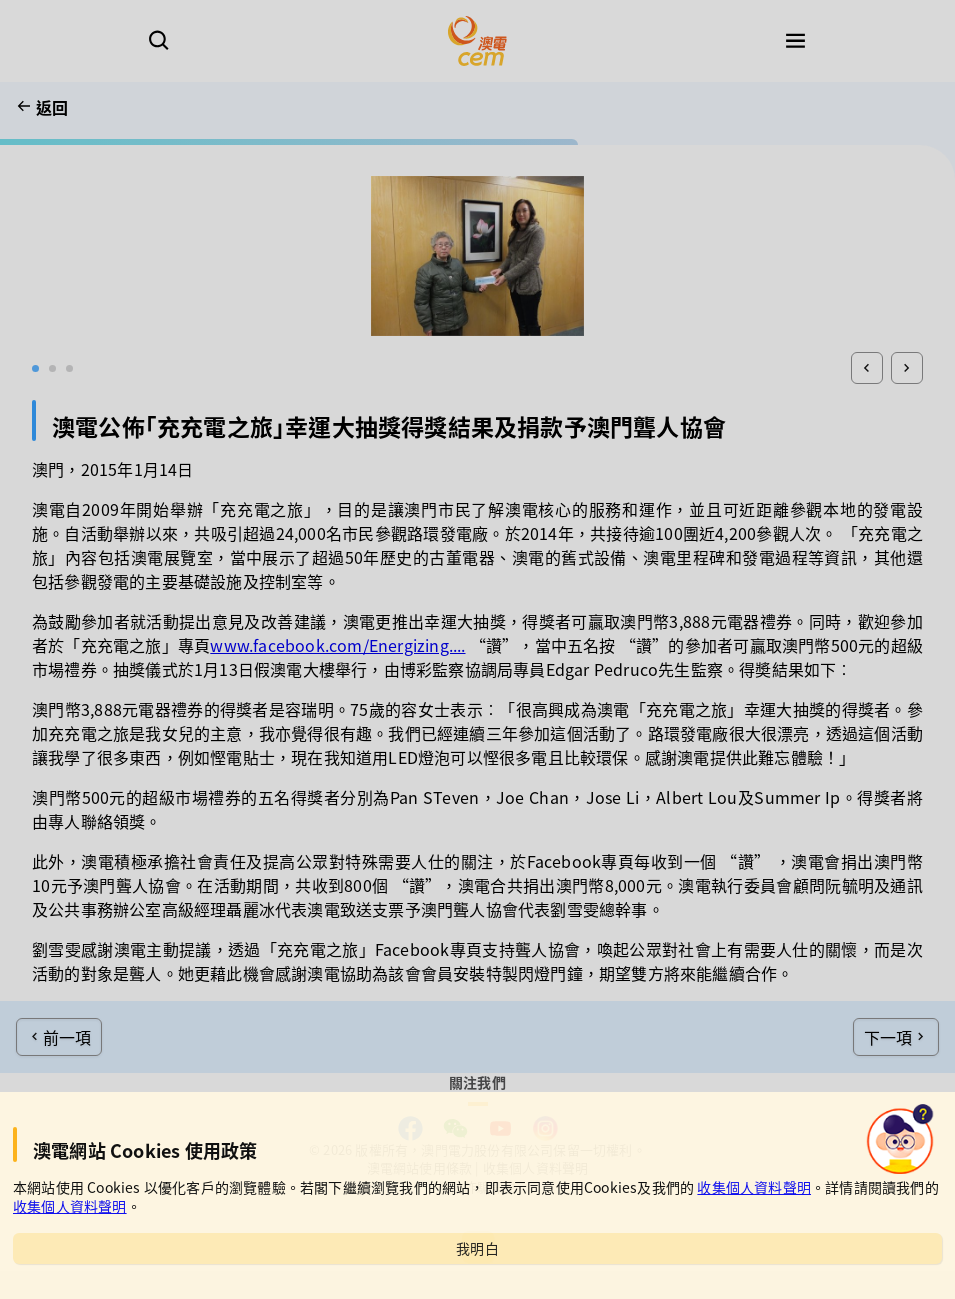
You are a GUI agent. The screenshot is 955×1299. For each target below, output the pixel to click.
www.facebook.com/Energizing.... (337, 645)
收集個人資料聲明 (754, 1187)
